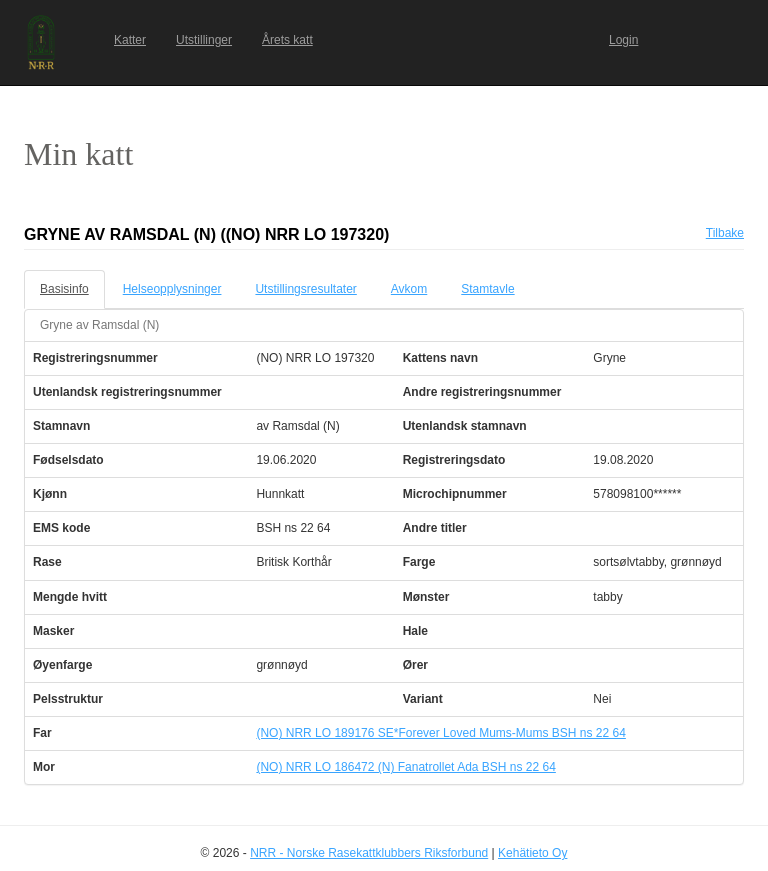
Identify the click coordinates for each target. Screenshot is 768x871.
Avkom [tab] (409, 289)
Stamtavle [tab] (487, 289)
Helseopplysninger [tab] (172, 289)
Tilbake (725, 233)
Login (623, 40)
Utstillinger (204, 40)
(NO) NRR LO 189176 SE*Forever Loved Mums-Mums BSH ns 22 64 (440, 733)
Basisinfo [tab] (64, 289)
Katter (130, 40)
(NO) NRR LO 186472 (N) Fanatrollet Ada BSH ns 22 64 (405, 767)
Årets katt (287, 40)
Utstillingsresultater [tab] (305, 289)
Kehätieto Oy (532, 853)
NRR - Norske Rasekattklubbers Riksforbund (369, 853)
